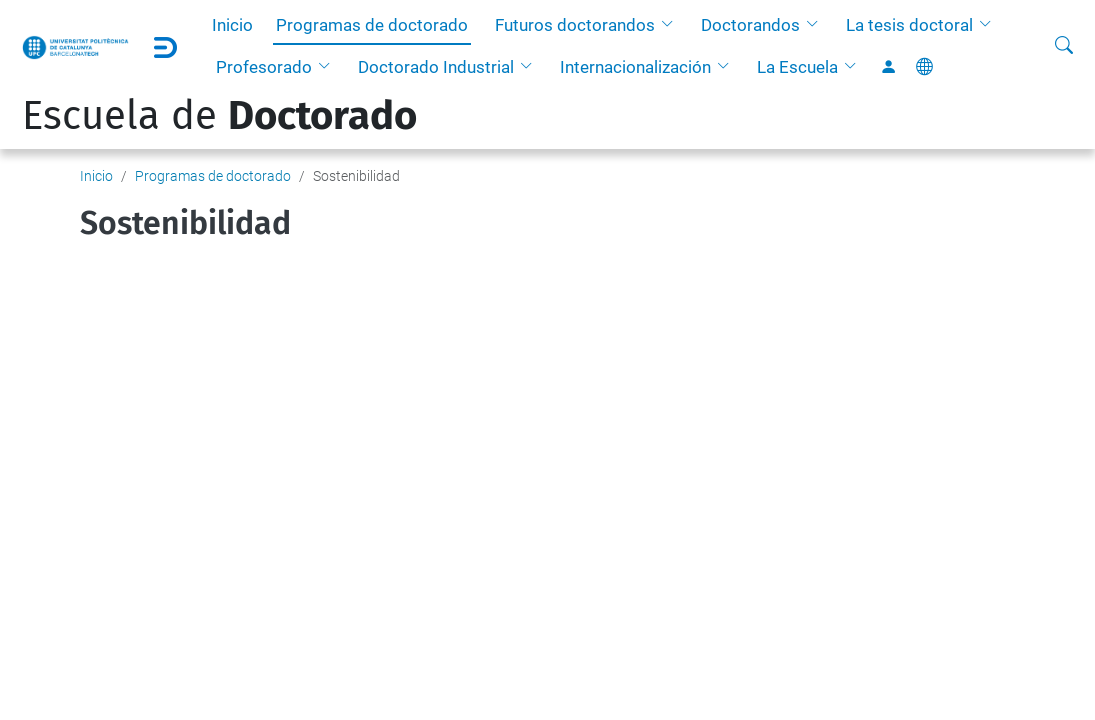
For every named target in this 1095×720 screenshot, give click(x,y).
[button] (672, 25)
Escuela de (219, 116)
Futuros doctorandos (575, 25)
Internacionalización (635, 67)
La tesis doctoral (909, 25)
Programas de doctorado (372, 25)
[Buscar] (1064, 46)
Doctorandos (750, 25)
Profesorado (264, 67)
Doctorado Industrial (436, 67)
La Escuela (797, 67)
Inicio (232, 25)
